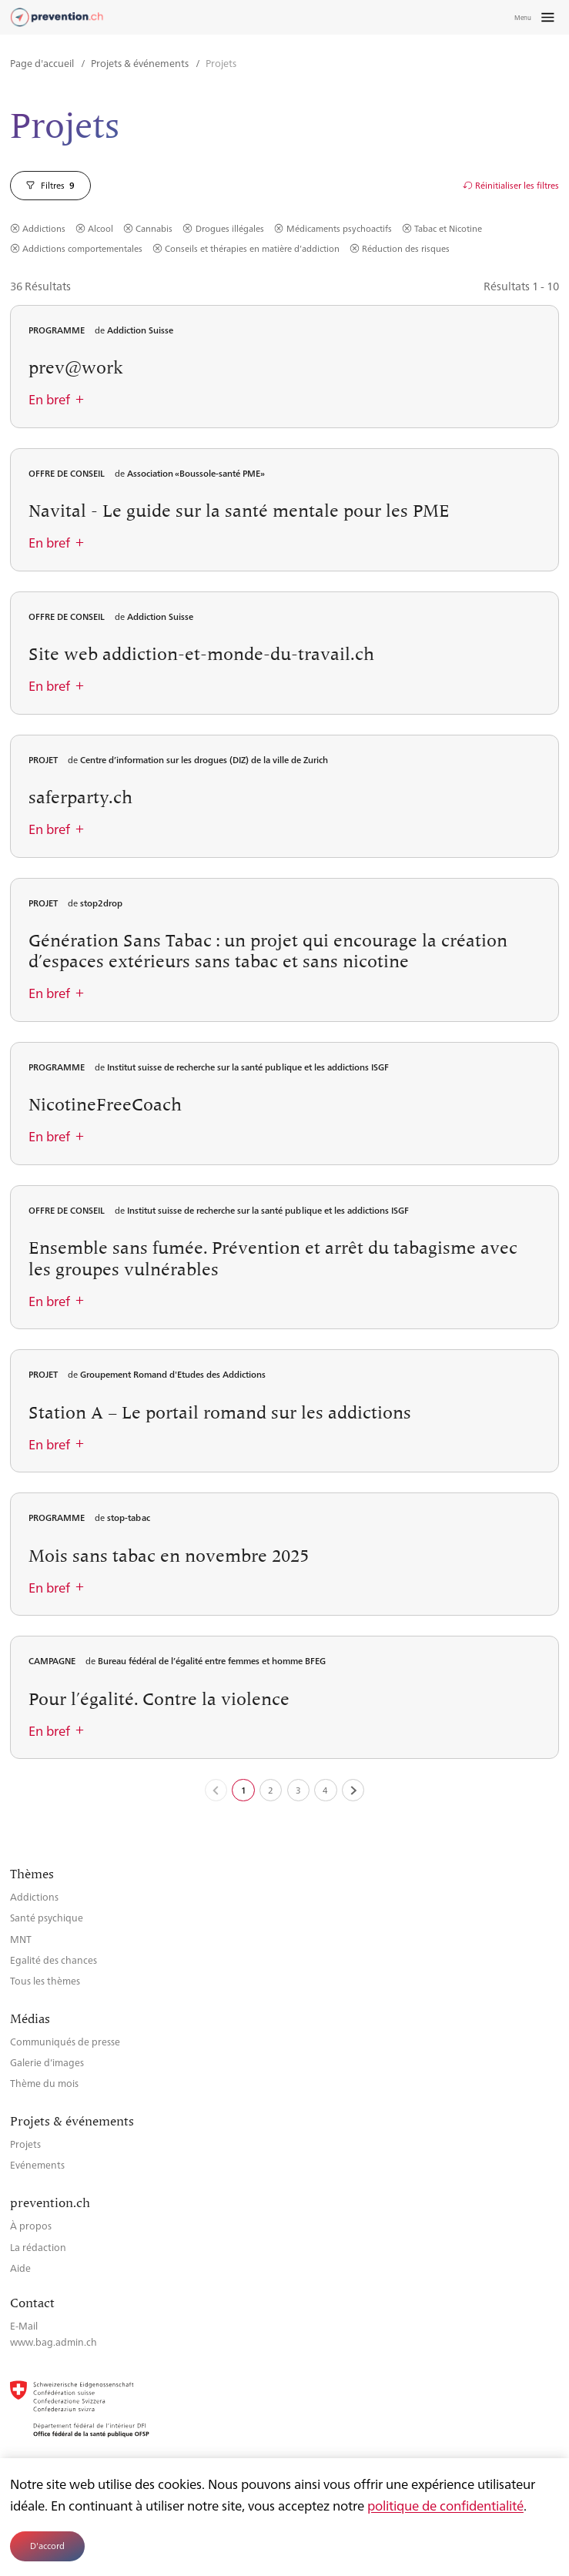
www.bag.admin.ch (53, 2341)
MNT (21, 1938)
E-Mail (24, 2325)
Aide (20, 2267)
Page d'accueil (43, 62)
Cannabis (154, 228)
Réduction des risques (406, 248)
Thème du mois (44, 2082)
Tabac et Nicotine (448, 228)
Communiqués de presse (65, 2041)
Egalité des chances (53, 1959)
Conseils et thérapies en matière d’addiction (252, 248)
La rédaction (38, 2246)
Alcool (100, 228)
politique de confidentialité (445, 2505)
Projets (25, 2143)
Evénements (37, 2164)
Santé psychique (46, 1917)
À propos (31, 2225)
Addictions (43, 228)
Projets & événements (141, 62)
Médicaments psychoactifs (339, 228)
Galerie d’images (47, 2062)
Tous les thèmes (45, 1980)
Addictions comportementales (82, 248)
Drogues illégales (230, 228)
